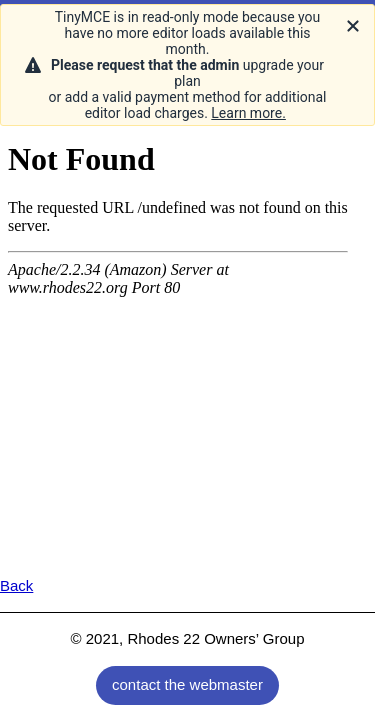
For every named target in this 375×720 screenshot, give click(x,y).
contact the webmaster (187, 684)
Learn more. (248, 113)
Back (16, 585)
